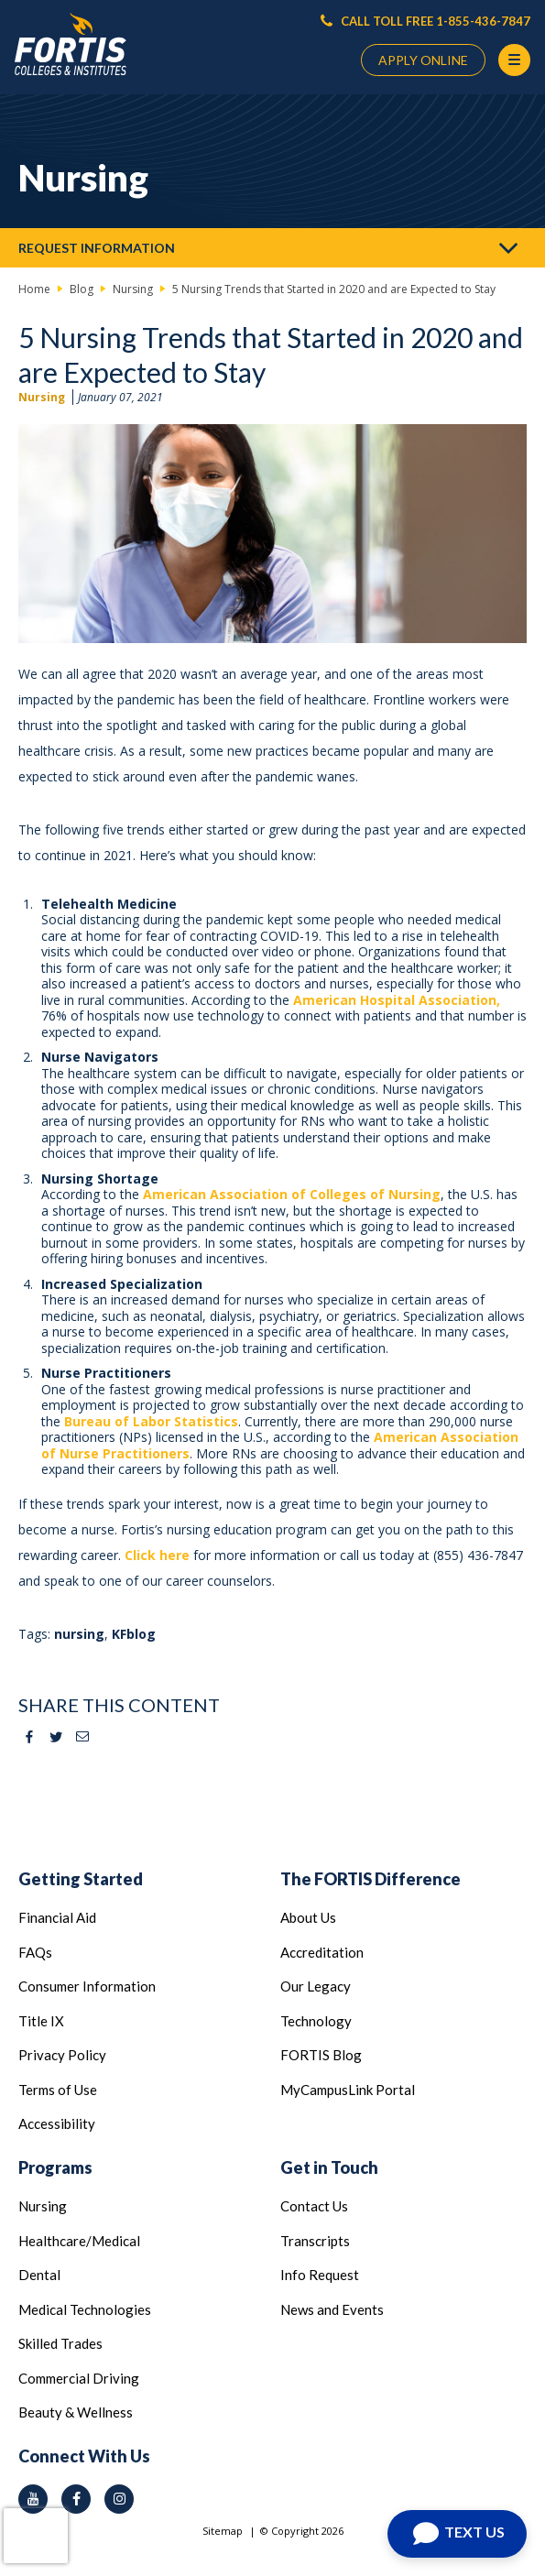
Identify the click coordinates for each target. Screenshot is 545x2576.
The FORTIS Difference (370, 1879)
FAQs (35, 1952)
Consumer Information (87, 1986)
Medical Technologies (84, 2309)
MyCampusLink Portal (347, 2089)
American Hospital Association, (396, 1000)
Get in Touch (329, 2167)
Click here (157, 1555)
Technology (316, 2021)
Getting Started (80, 1879)
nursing (79, 1634)
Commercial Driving (78, 2378)
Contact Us (314, 2206)
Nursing (41, 397)
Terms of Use (57, 2089)
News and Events (332, 2309)
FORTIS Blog (321, 2055)
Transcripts (315, 2240)
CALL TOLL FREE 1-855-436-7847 (425, 21)
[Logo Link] (70, 44)
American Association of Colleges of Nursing (292, 1194)
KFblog (134, 1634)
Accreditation (322, 1952)
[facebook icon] (76, 2499)
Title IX (41, 2021)
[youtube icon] (33, 2499)
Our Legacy (315, 1986)
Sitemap (222, 2531)
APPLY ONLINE (423, 60)
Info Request (319, 2274)
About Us (308, 1917)
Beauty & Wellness (75, 2412)
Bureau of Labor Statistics (151, 1421)
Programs (55, 2167)
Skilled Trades (60, 2343)
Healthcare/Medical (79, 2240)
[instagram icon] (119, 2499)
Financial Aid (57, 1917)
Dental (39, 2274)
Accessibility (56, 2123)
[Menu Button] (514, 60)
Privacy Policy (62, 2055)
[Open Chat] (457, 2534)
